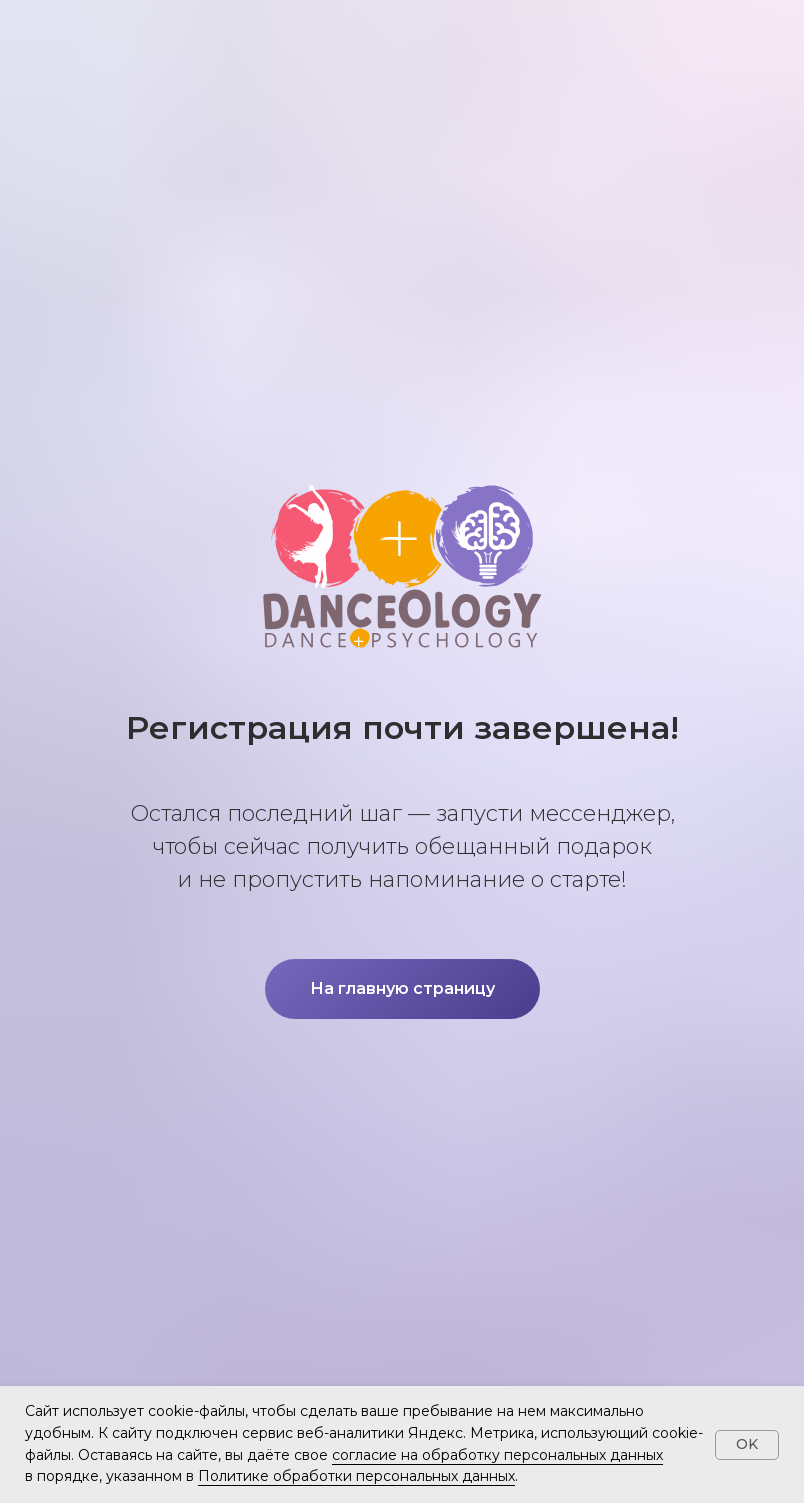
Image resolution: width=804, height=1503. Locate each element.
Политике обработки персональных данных (356, 1476)
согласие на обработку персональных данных (497, 1455)
